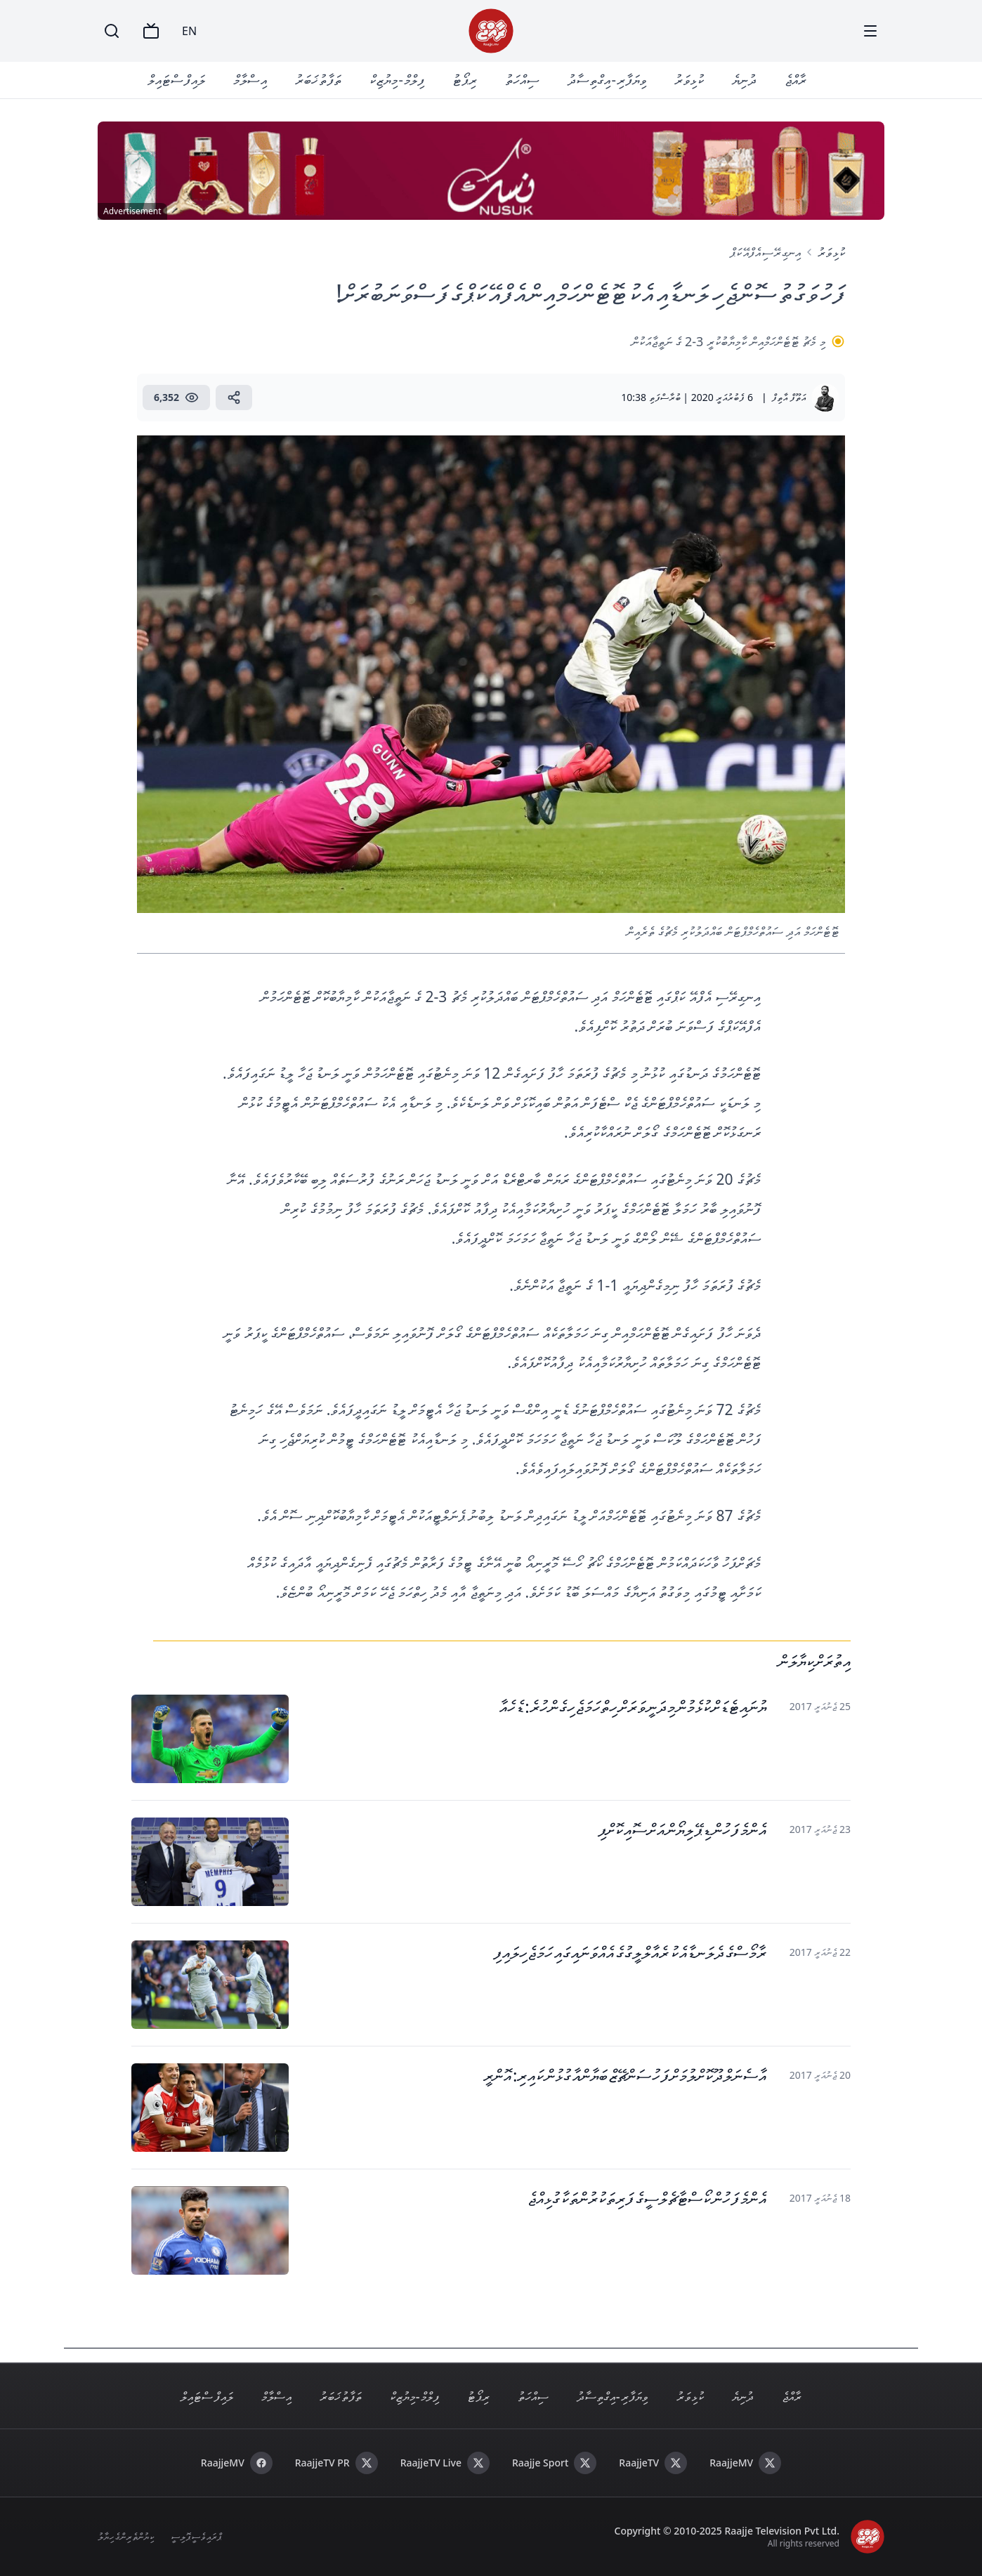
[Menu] (870, 31)
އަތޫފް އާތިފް (789, 397)
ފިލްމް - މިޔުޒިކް (396, 79)
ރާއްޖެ (795, 79)
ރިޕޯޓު (464, 79)
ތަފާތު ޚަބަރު (318, 79)
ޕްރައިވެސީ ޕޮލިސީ (196, 2536)
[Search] (112, 31)
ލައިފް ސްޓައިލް (176, 79)
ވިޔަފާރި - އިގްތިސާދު (607, 79)
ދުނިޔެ (744, 79)
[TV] (151, 31)
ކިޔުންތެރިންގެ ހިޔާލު (126, 2536)
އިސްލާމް (250, 79)
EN (189, 31)
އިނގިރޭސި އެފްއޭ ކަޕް (765, 252)
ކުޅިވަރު (689, 79)
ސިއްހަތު (522, 79)
